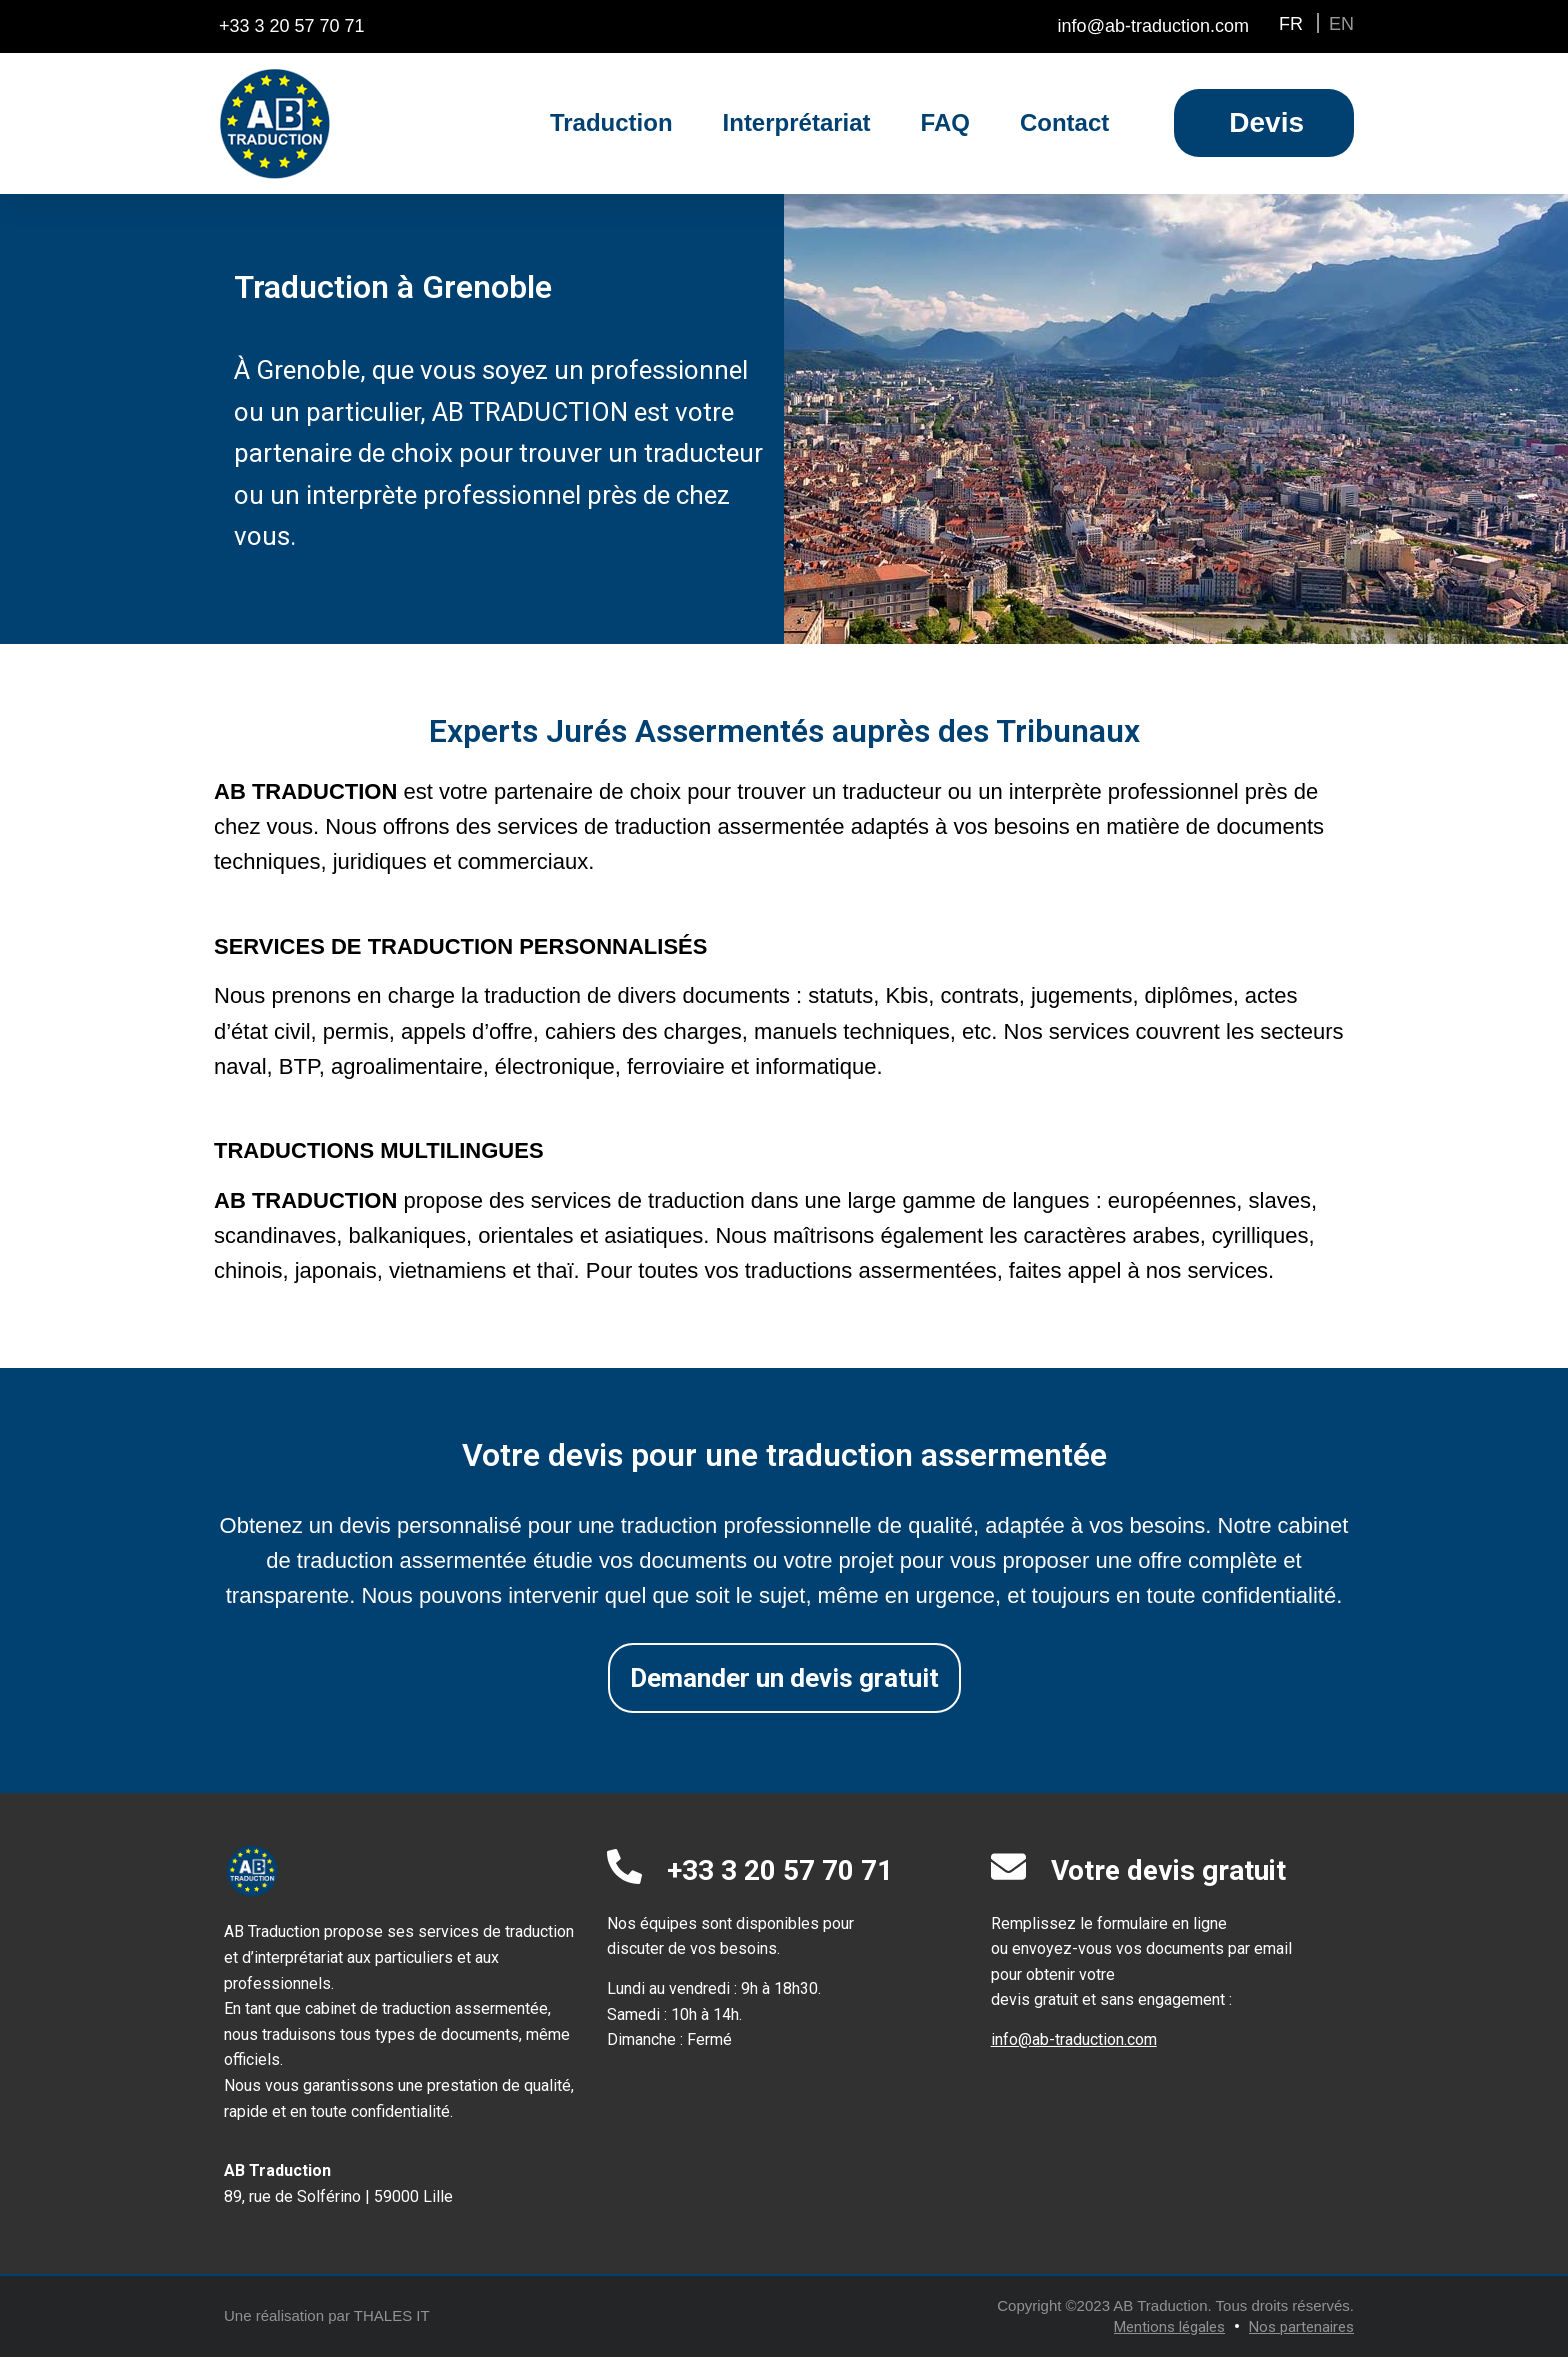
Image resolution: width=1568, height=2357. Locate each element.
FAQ (945, 122)
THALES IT (392, 2315)
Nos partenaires (1301, 2327)
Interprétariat (797, 122)
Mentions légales (1169, 2327)
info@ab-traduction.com (1074, 2039)
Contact (1064, 122)
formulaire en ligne (1162, 1923)
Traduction (611, 122)
